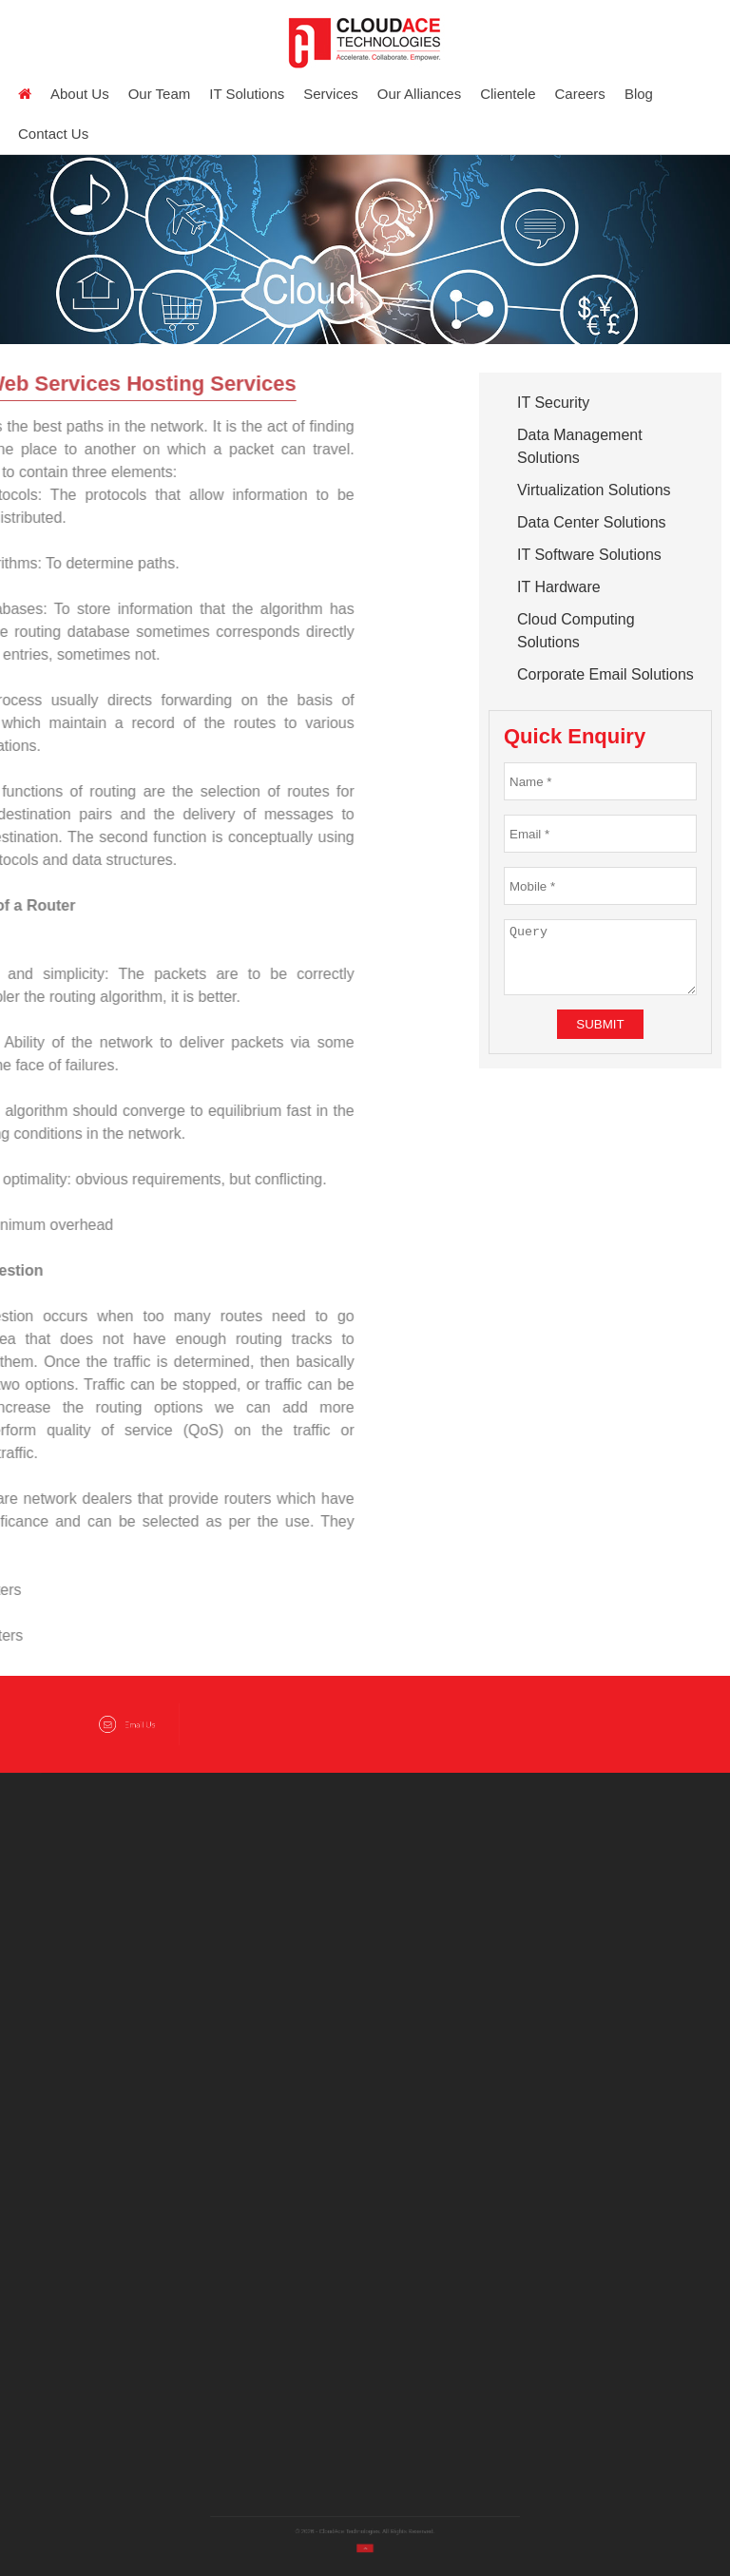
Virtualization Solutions (594, 490)
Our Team (159, 94)
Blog (638, 94)
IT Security (553, 402)
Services (330, 94)
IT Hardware (559, 587)
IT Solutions (246, 94)
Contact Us (53, 133)
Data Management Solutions (580, 446)
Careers (580, 94)
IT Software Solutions (589, 555)
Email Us (127, 1725)
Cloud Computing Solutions (576, 630)
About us (79, 94)
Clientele (507, 94)
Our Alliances (419, 94)
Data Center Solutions (591, 522)
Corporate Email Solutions (605, 674)
